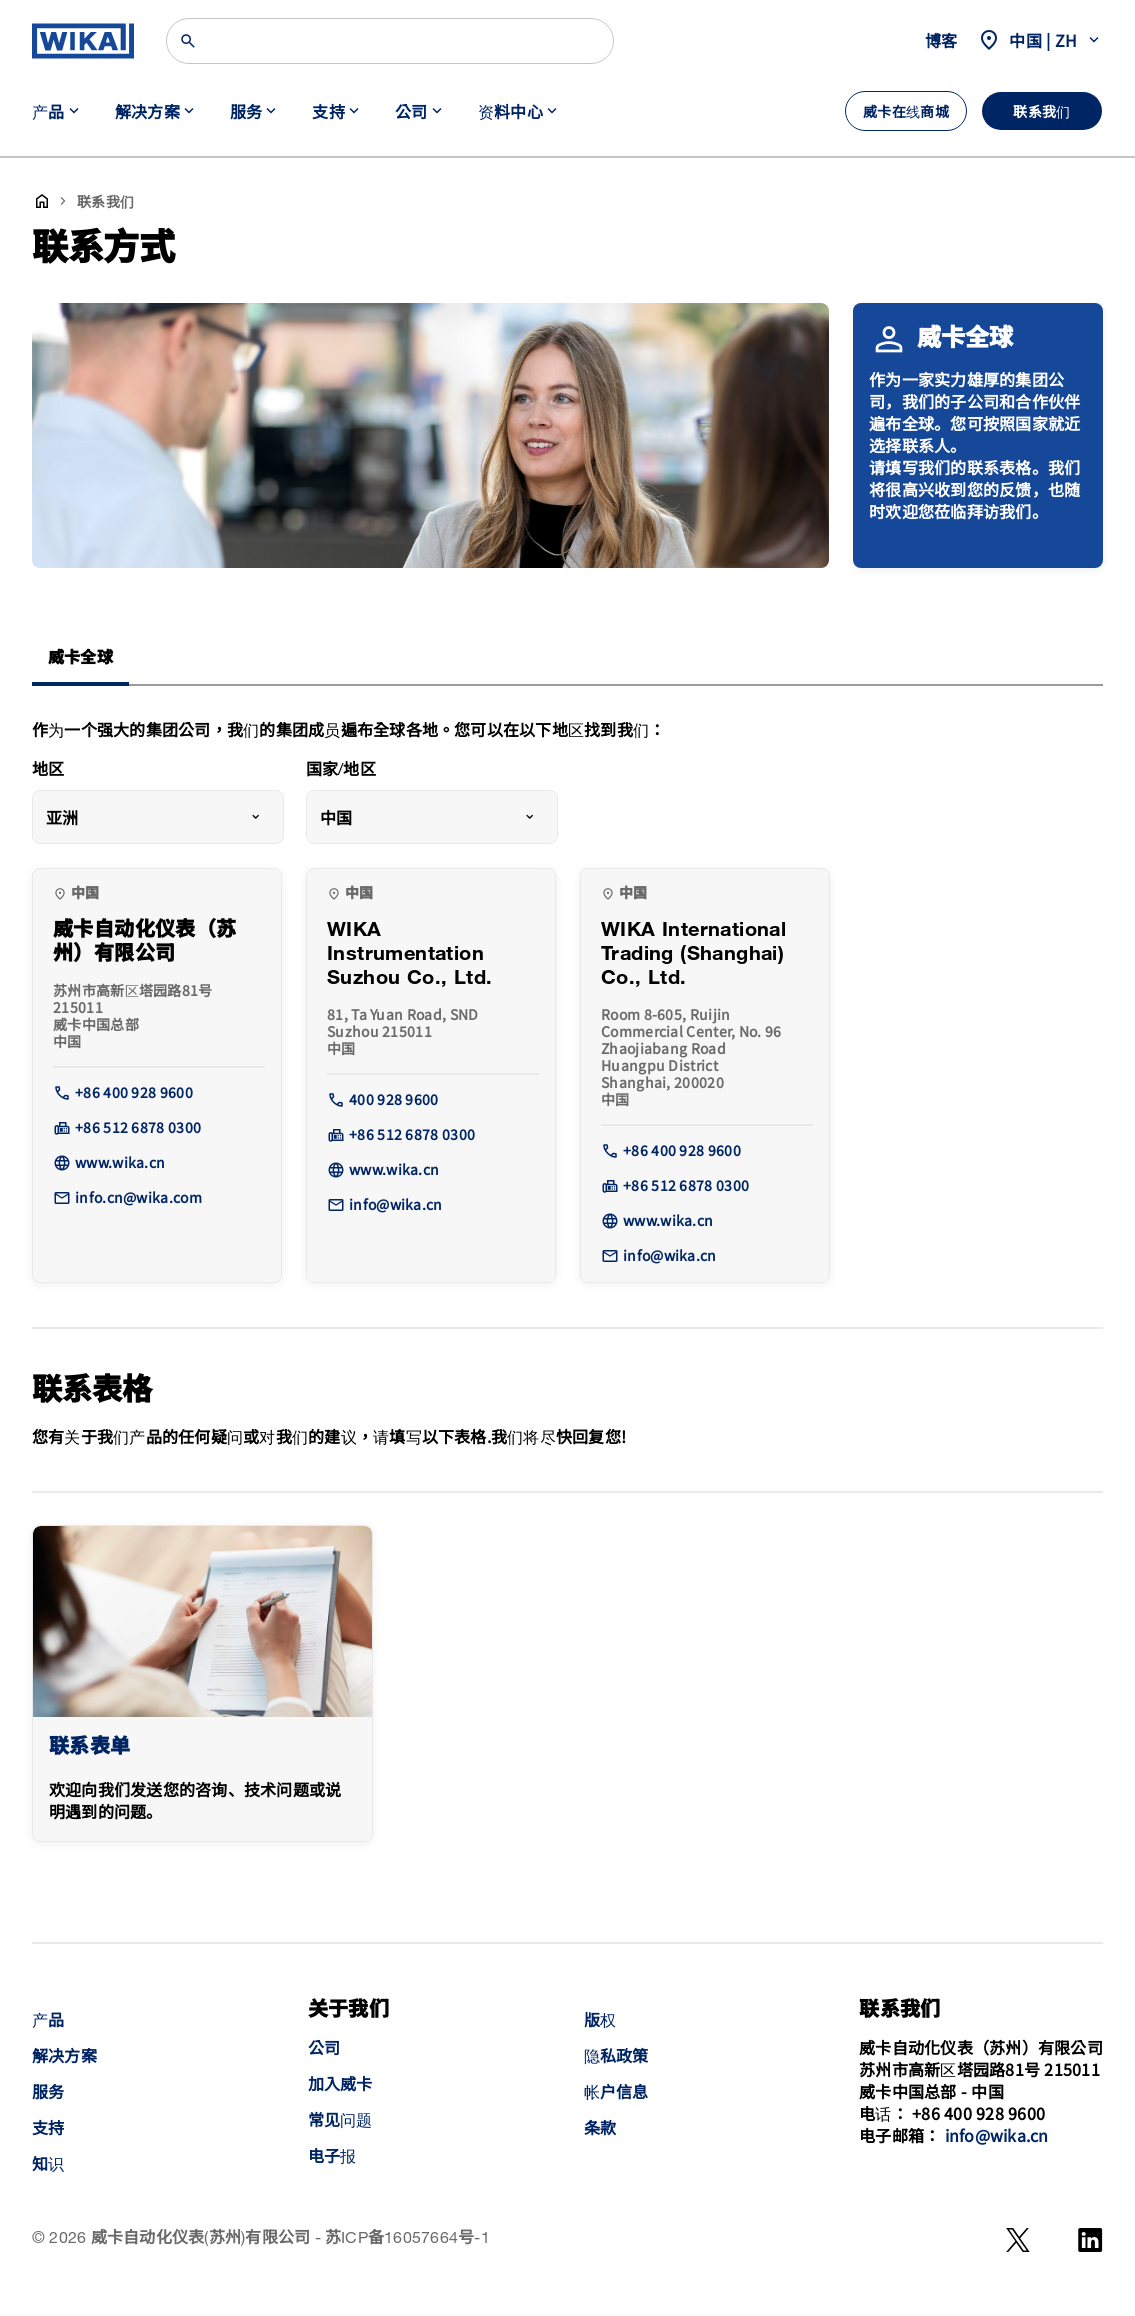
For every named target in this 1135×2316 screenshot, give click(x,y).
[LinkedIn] (1090, 2240)
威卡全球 (80, 658)
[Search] (390, 41)
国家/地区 (341, 770)
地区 (48, 770)
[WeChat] (1018, 2240)
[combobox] (158, 817)
